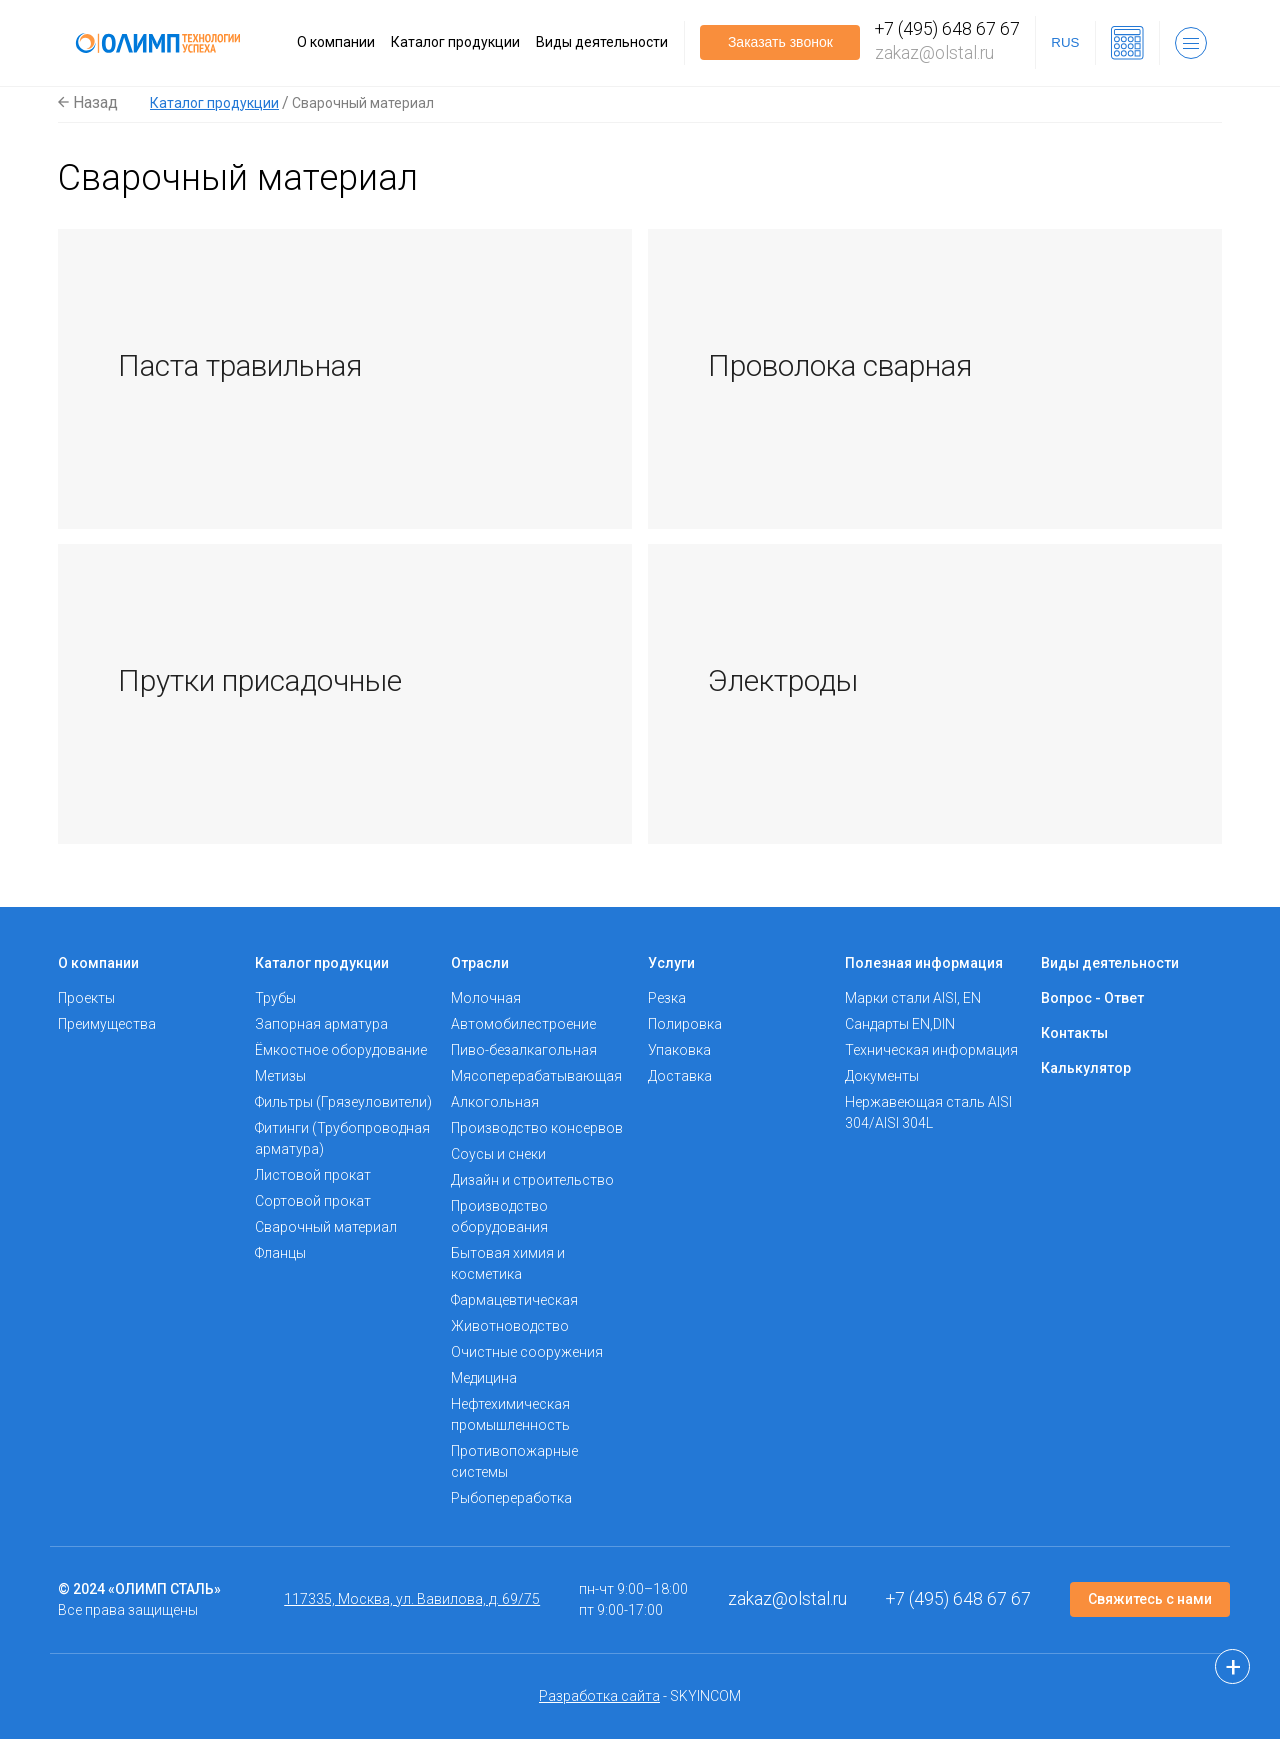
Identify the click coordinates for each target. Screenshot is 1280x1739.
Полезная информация (924, 963)
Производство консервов (537, 1128)
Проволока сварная (840, 365)
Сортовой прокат (313, 1201)
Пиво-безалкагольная (524, 1050)
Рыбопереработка (511, 1498)
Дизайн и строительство (532, 1180)
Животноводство (510, 1326)
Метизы (280, 1076)
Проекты (86, 998)
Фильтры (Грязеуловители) (343, 1102)
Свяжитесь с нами (1150, 1599)
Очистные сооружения (527, 1352)
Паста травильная (240, 365)
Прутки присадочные (260, 680)
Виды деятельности (602, 42)
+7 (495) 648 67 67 (947, 29)
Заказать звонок (780, 42)
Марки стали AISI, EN (913, 998)
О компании (336, 42)
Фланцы (280, 1253)
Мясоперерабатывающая (536, 1076)
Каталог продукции (455, 42)
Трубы (275, 998)
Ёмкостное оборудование (341, 1050)
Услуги (671, 963)
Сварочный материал (326, 1227)
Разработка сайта (599, 1696)
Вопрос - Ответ (1092, 998)
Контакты (1074, 1033)
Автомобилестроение (523, 1024)
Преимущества (107, 1024)
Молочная (486, 998)
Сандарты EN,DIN (900, 1024)
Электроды (783, 680)
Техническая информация (931, 1050)
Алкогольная (495, 1102)
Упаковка (679, 1050)
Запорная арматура (321, 1024)
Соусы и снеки (498, 1154)
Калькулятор (1086, 1068)
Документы (882, 1076)
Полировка (685, 1024)
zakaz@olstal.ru (934, 53)
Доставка (680, 1076)
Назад (88, 102)
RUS (1065, 42)
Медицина (484, 1378)
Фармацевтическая (514, 1300)
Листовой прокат (313, 1175)
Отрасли (480, 963)
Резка (667, 998)
